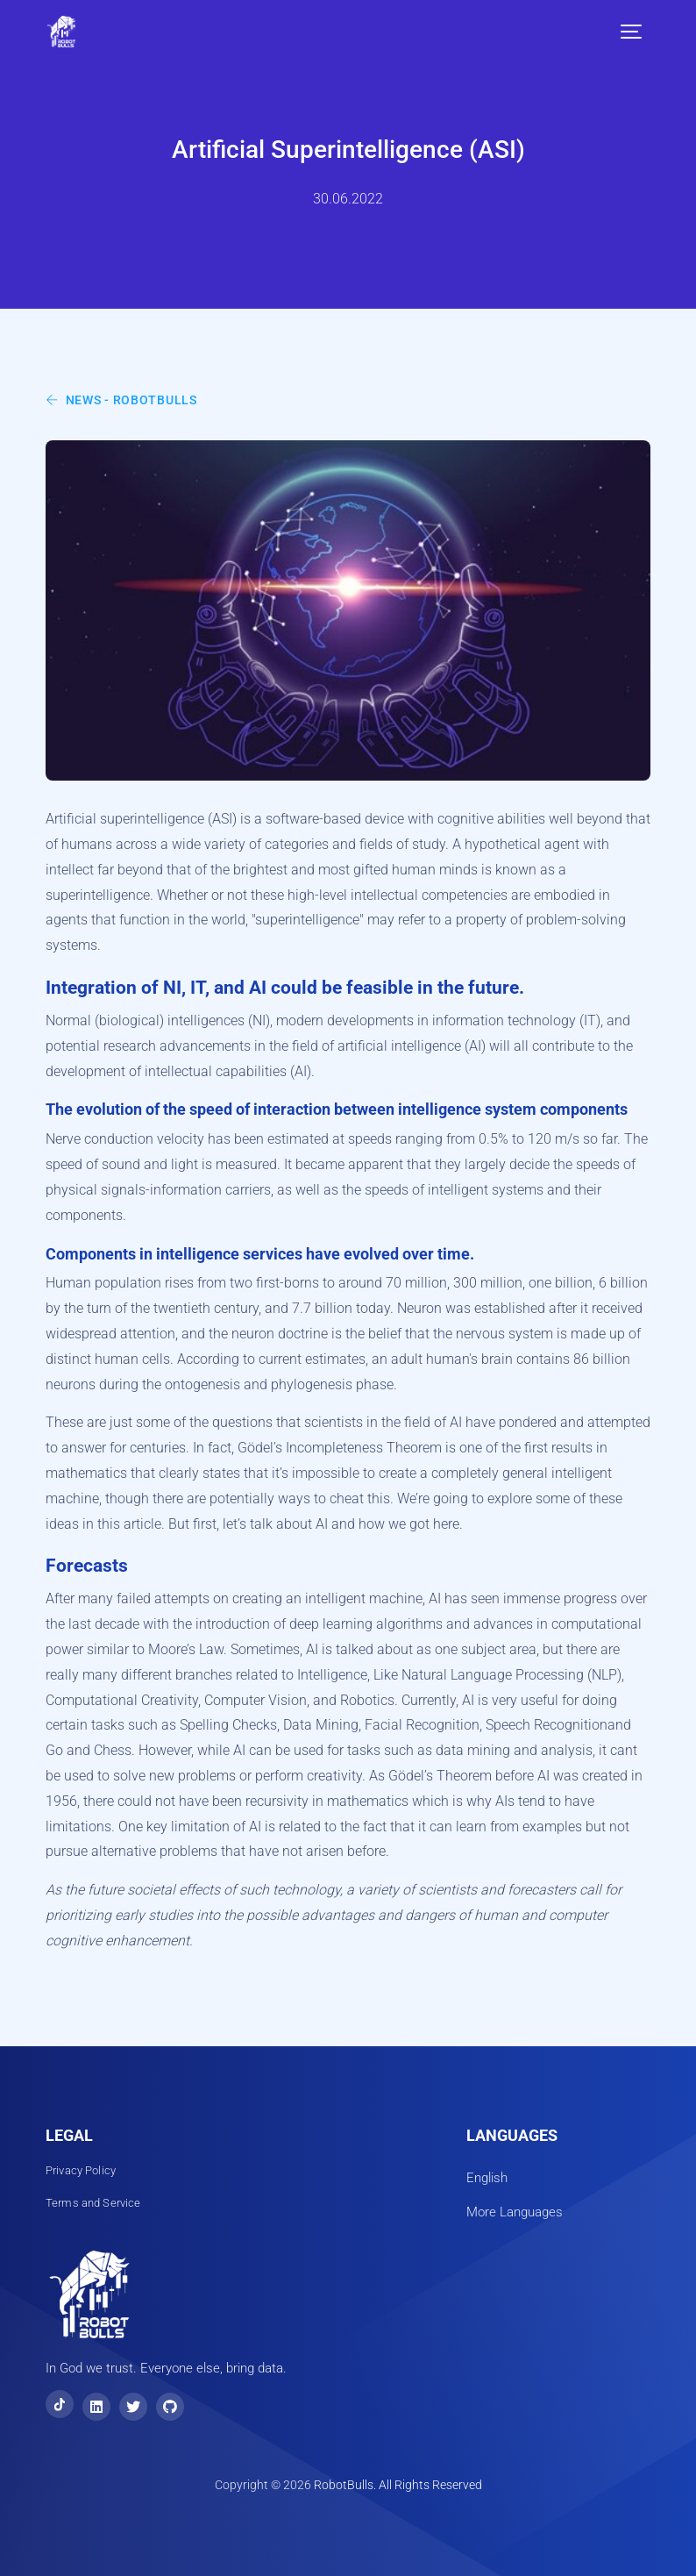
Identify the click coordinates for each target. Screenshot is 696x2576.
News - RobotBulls (121, 400)
